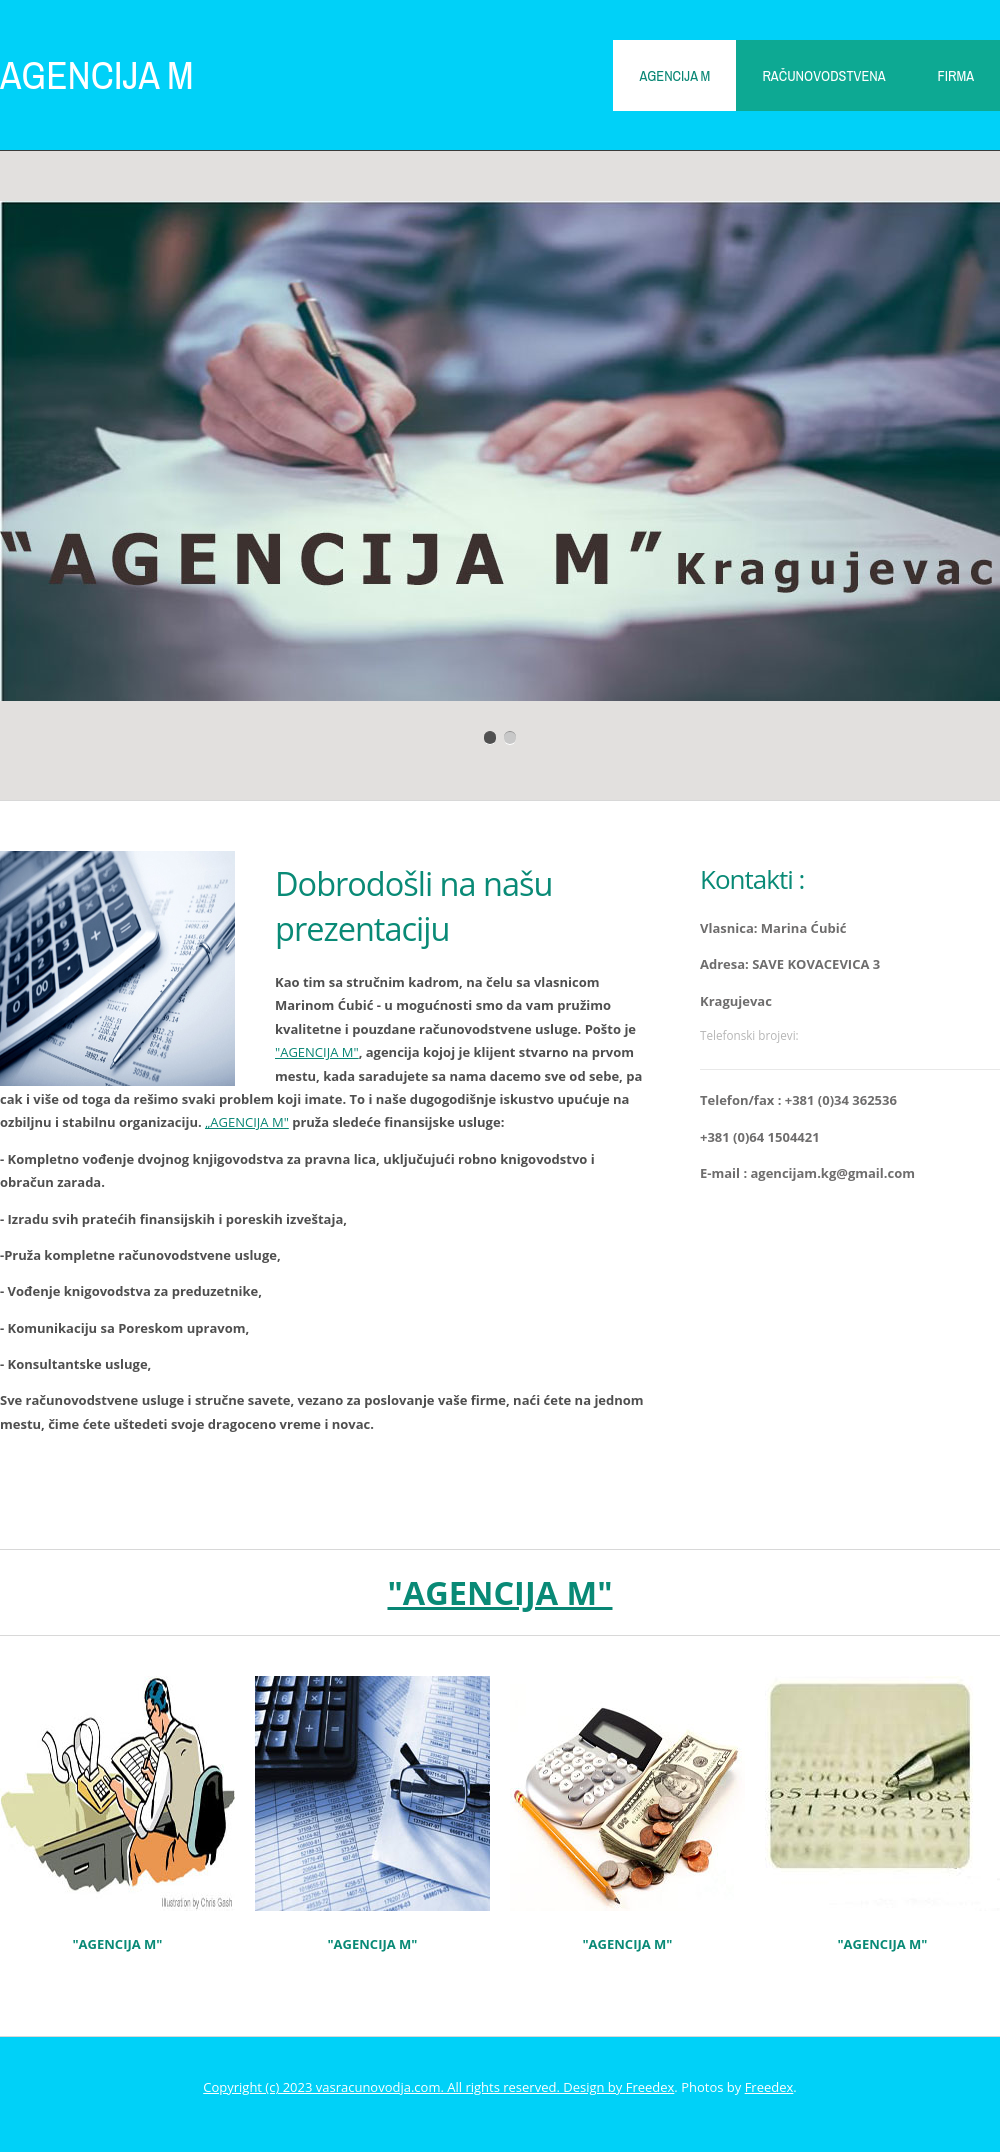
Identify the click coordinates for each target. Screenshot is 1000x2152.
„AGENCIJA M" (247, 1122)
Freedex (650, 2087)
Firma (956, 75)
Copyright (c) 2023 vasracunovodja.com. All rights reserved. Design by (414, 2087)
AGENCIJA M (97, 74)
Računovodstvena (823, 75)
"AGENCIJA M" (317, 1052)
